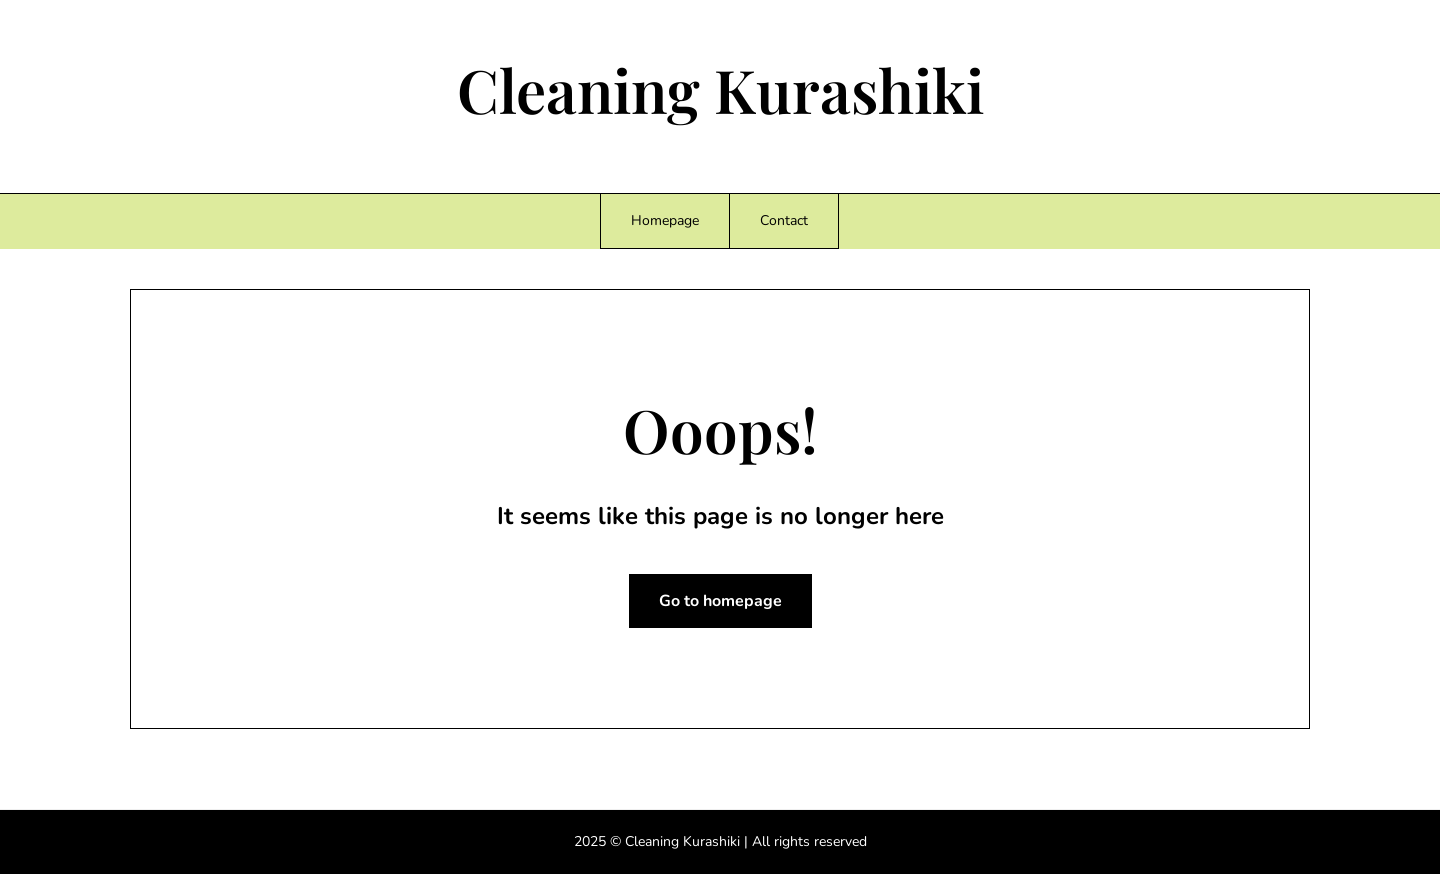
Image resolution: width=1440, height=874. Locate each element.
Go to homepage (720, 601)
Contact (784, 220)
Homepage (665, 220)
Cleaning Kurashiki (720, 89)
